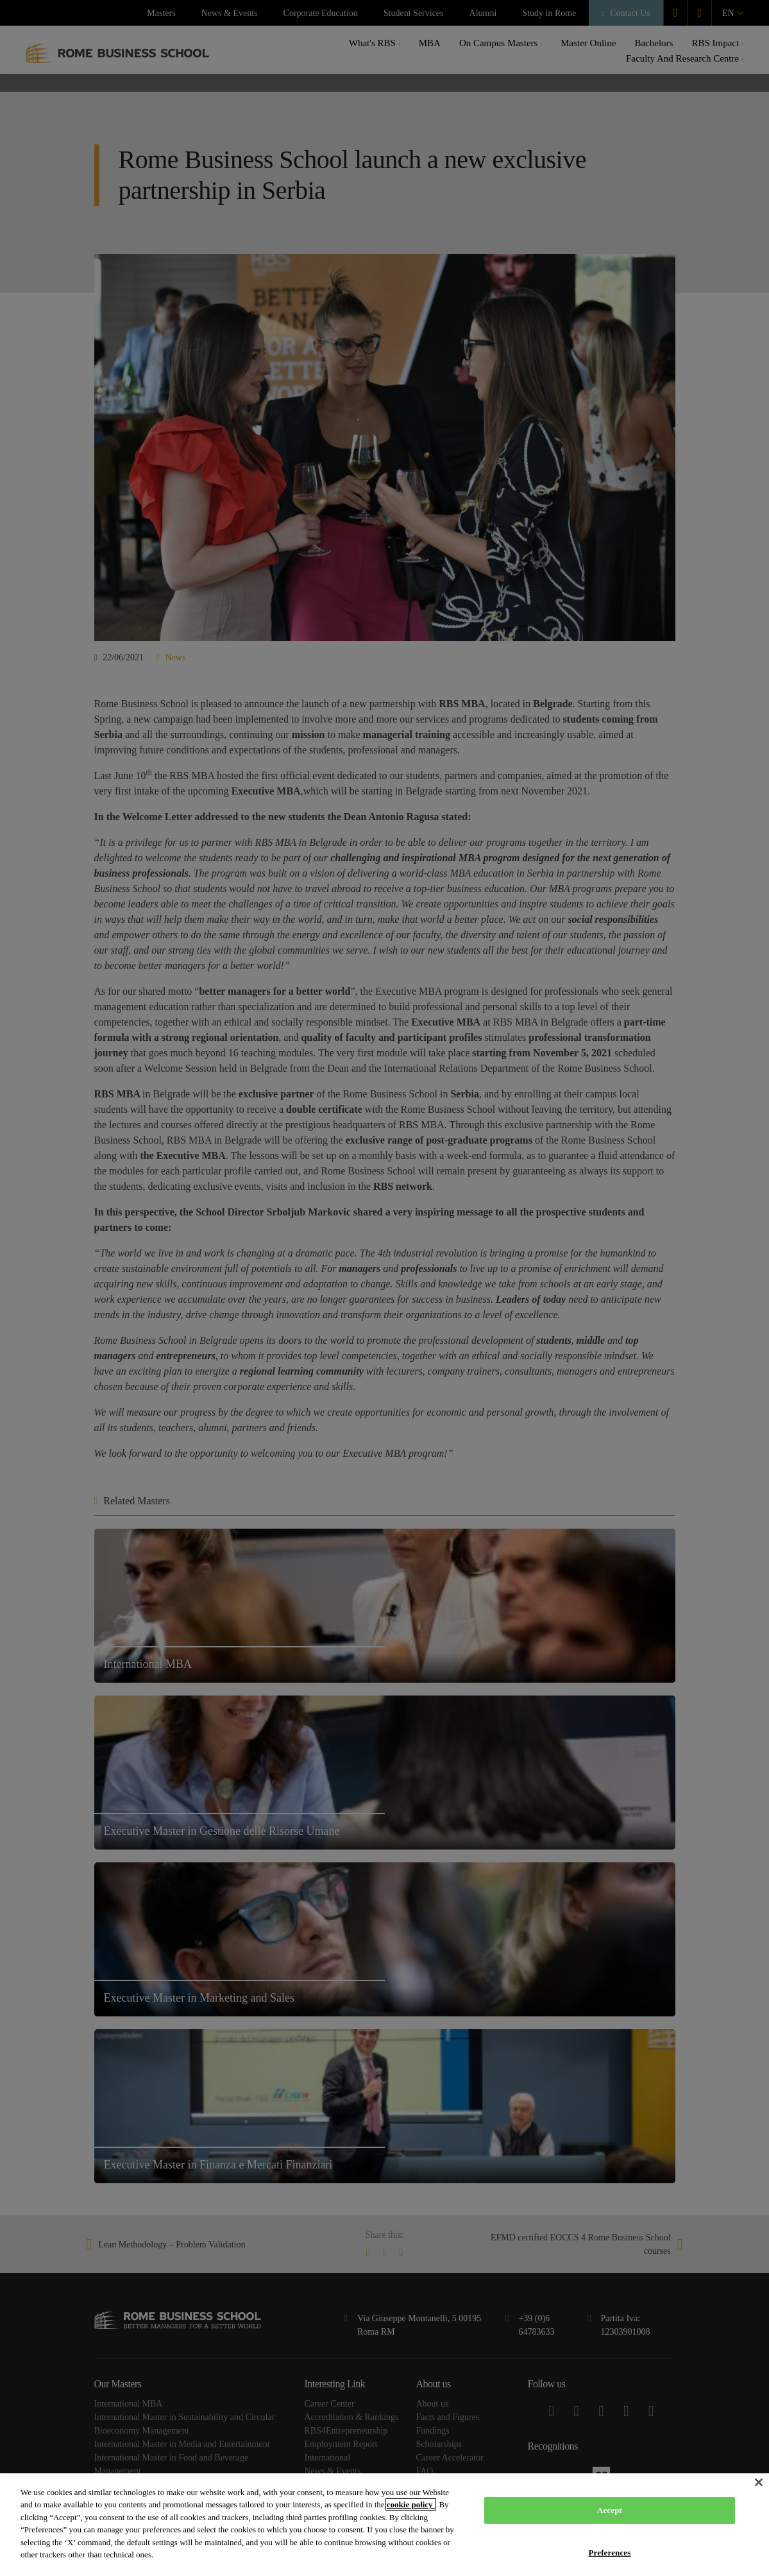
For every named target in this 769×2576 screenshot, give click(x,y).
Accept (609, 2510)
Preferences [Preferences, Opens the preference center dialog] (610, 2552)
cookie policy (411, 2504)
